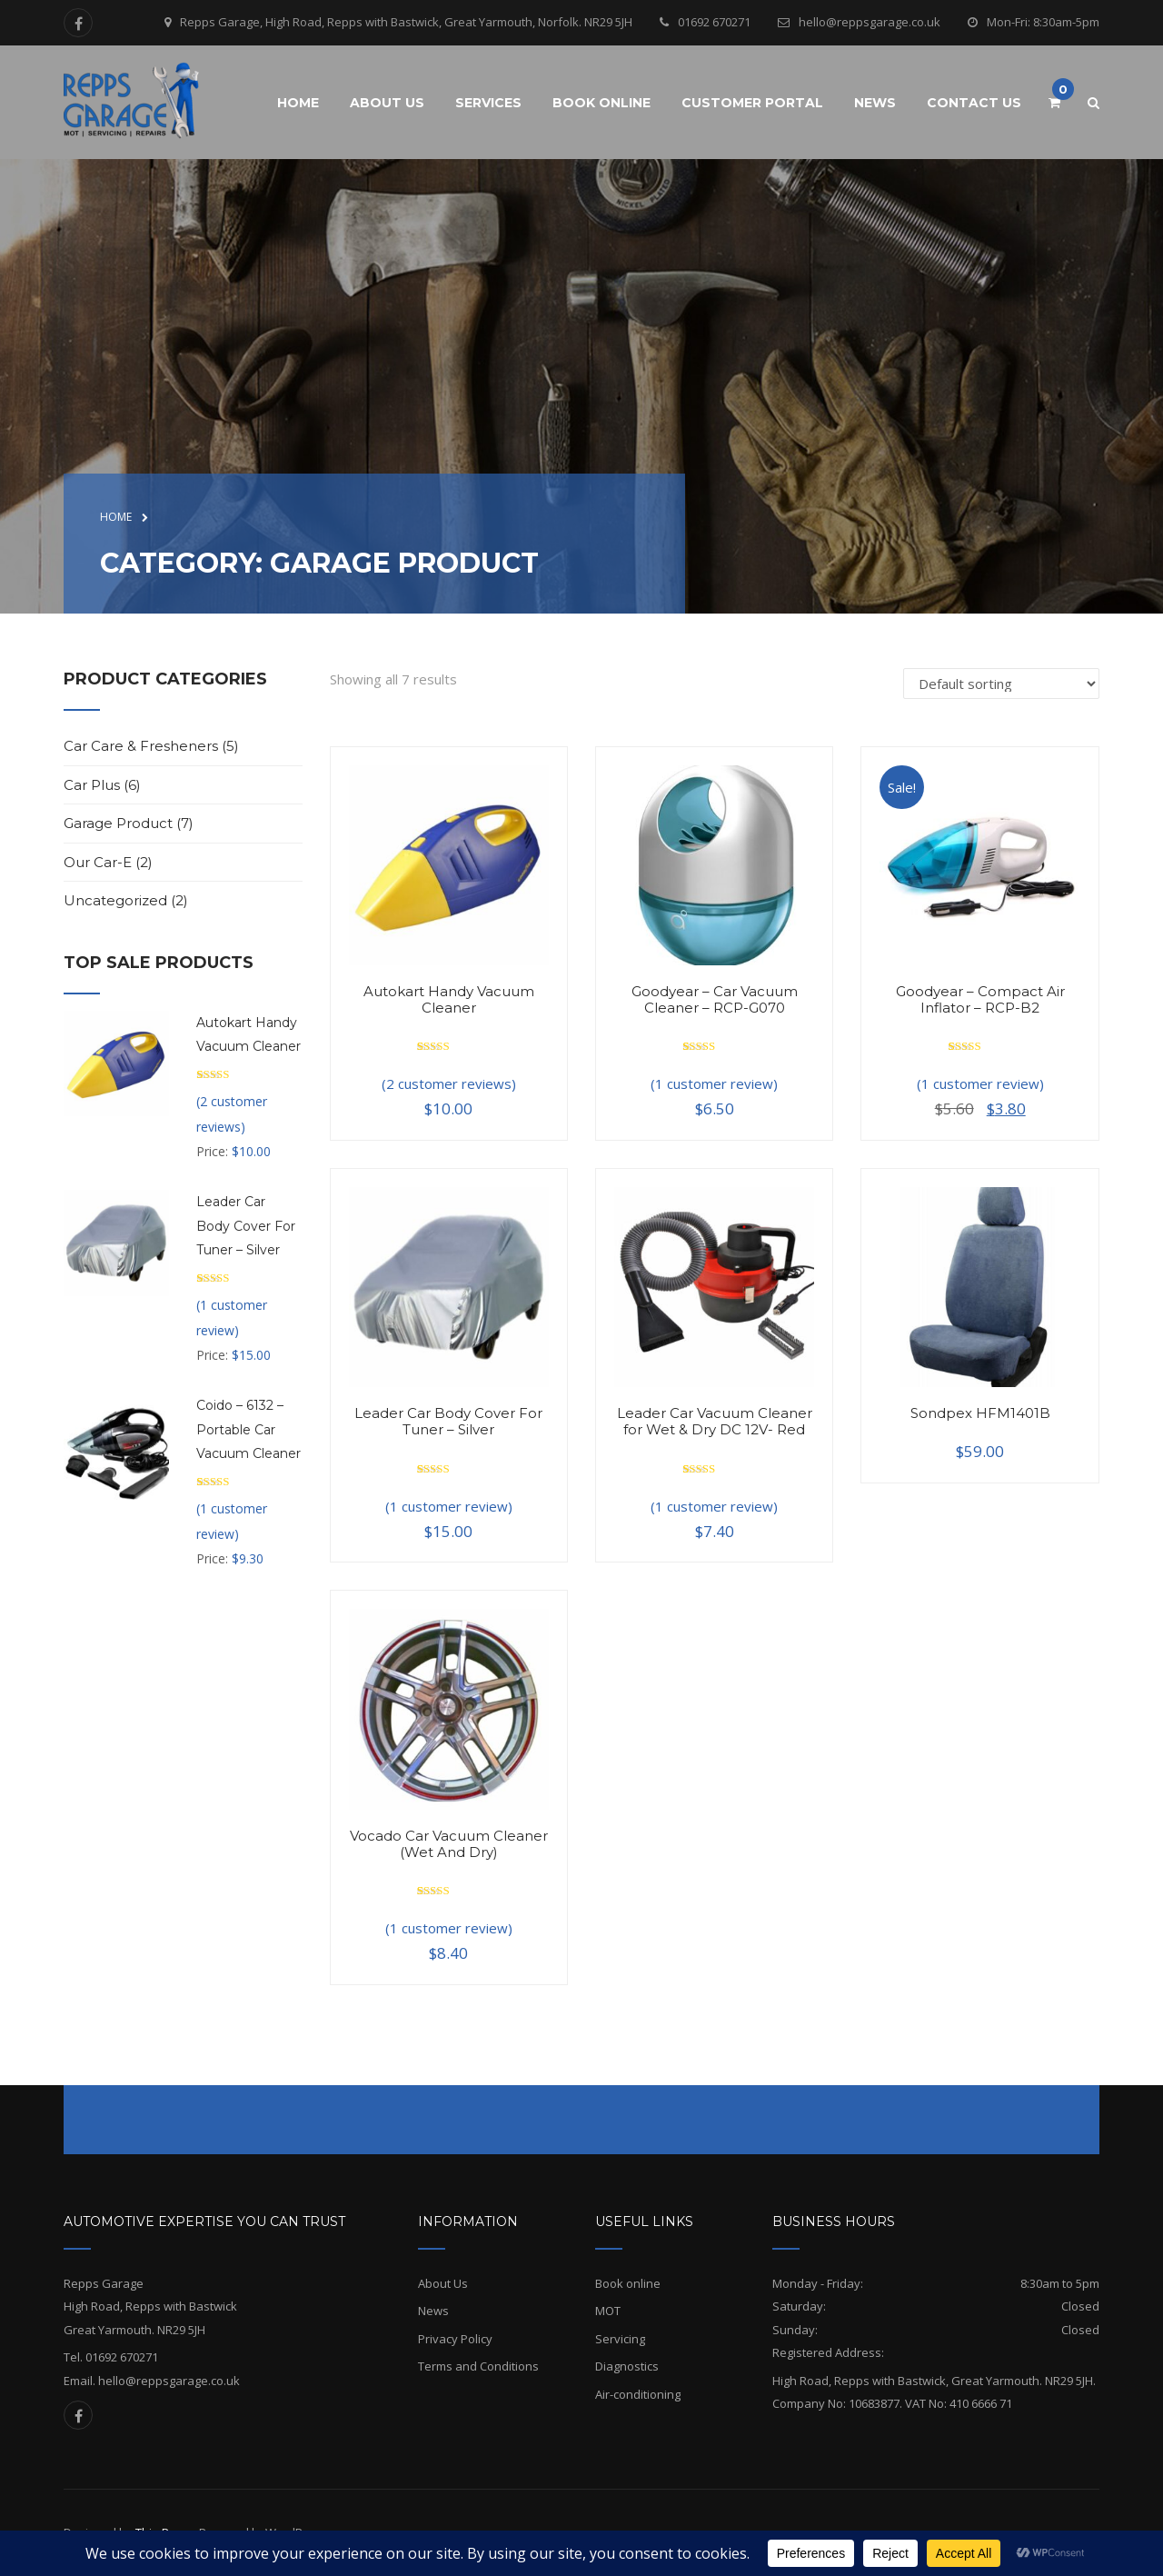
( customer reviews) (449, 1083)
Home (116, 516)
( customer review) (714, 1083)
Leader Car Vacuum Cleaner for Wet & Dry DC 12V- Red (714, 1421)
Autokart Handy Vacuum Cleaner (448, 999)
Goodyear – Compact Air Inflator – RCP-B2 (980, 999)
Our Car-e (98, 862)
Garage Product (118, 823)
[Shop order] (1001, 683)
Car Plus (92, 785)
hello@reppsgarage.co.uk (869, 22)
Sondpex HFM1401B (980, 1413)
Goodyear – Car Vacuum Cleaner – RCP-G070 (714, 999)
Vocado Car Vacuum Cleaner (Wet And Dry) (449, 1844)
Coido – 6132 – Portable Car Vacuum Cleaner (248, 1429)
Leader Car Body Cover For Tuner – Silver (448, 1421)
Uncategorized (115, 900)
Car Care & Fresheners (141, 745)
